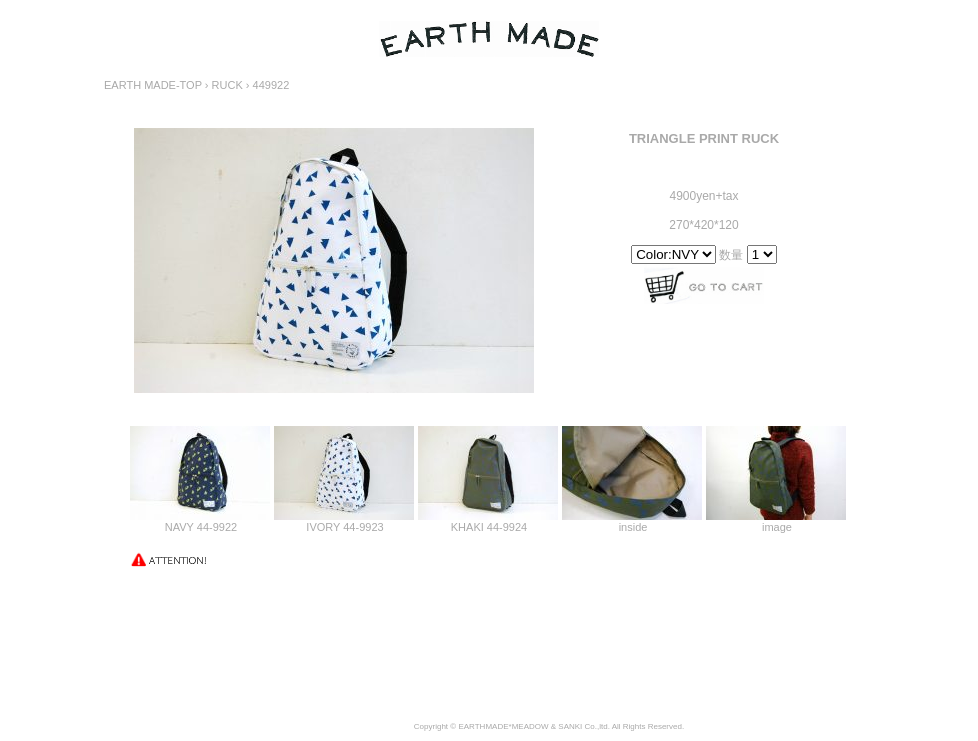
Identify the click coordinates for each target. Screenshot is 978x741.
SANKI (570, 726)
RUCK (227, 85)
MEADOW (530, 726)
